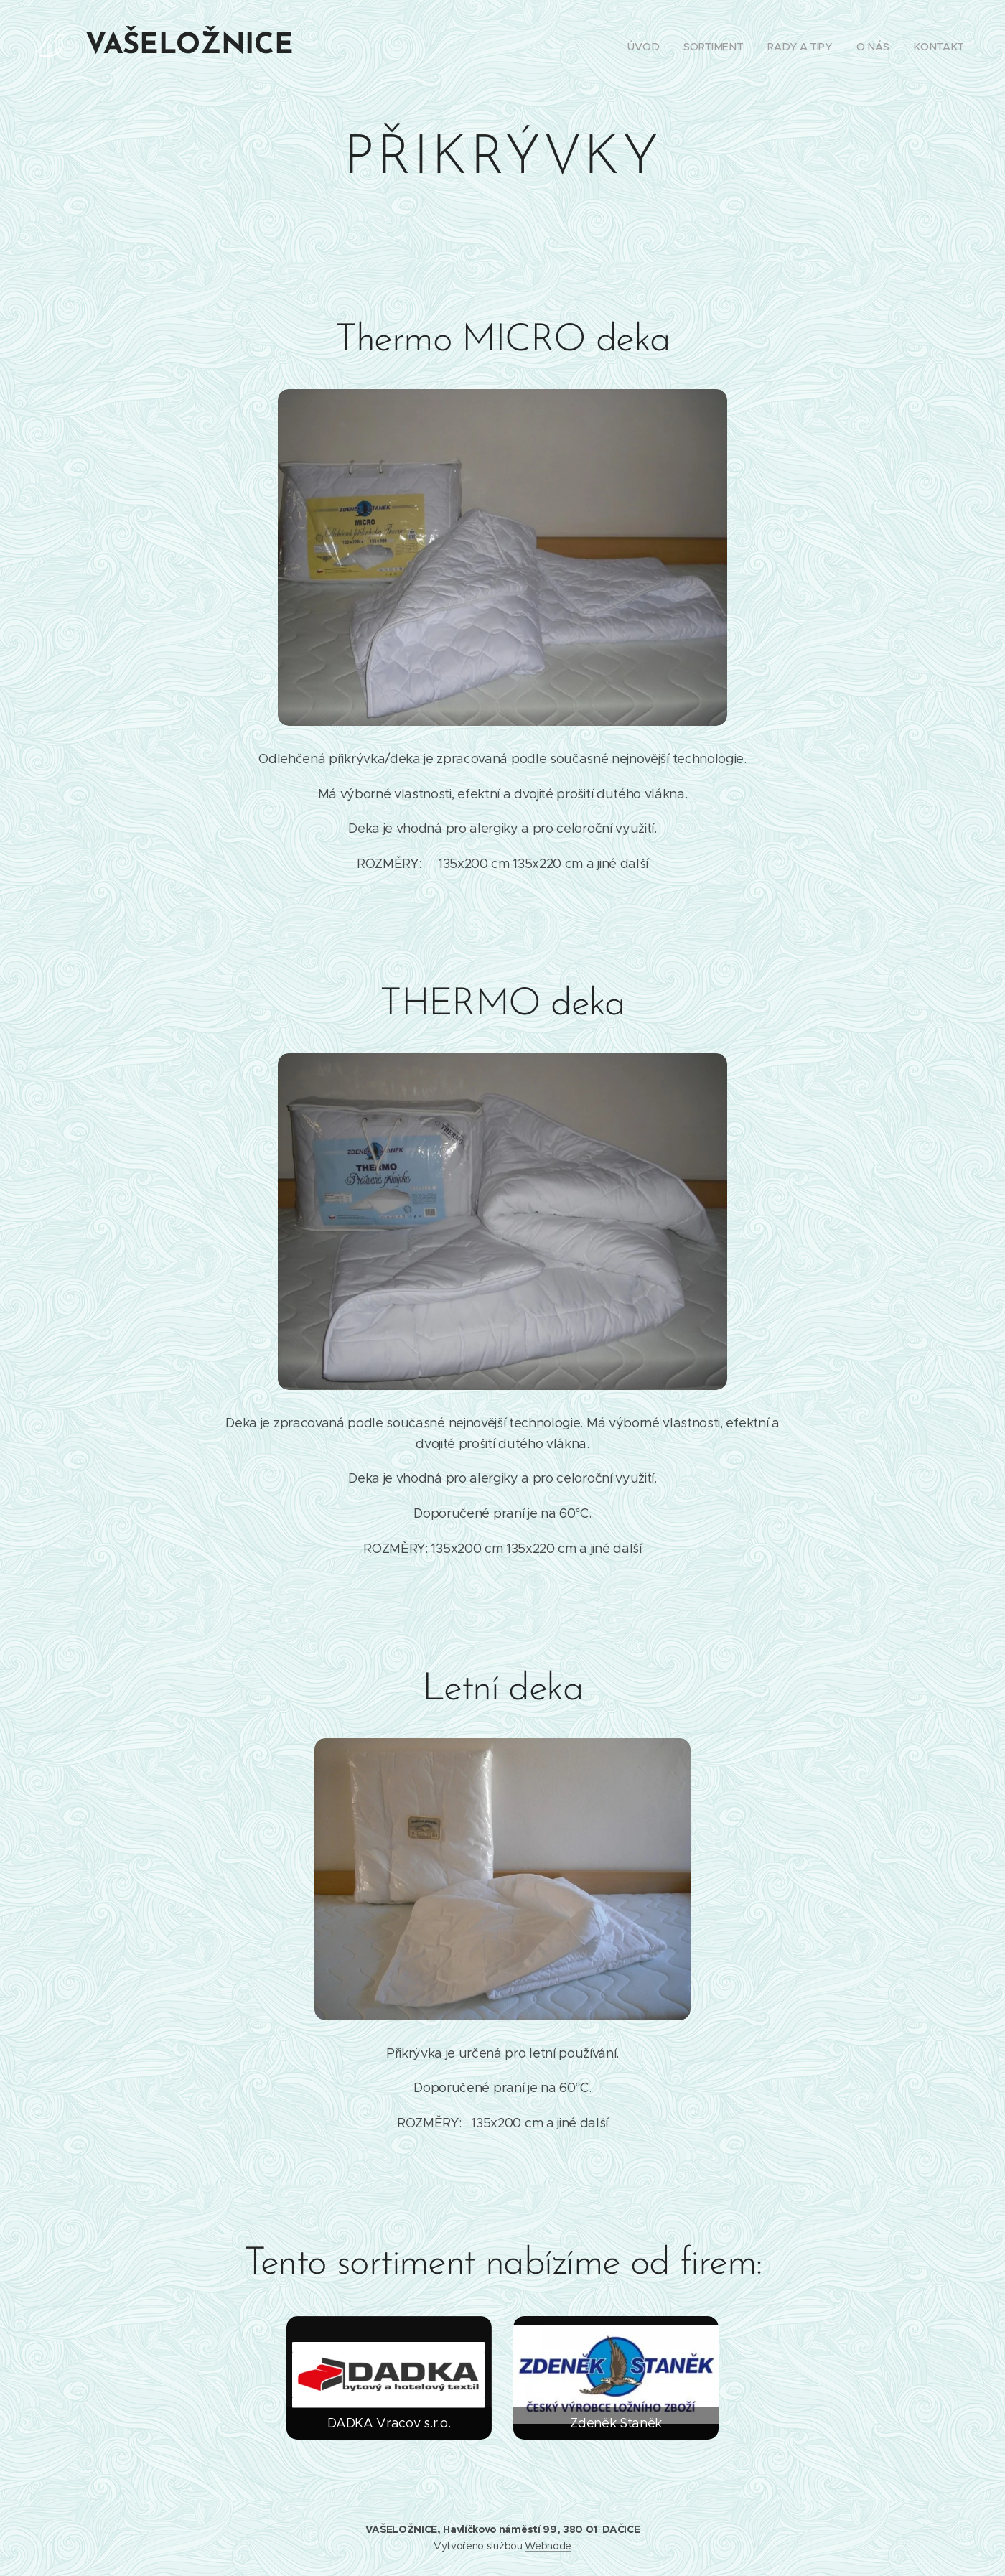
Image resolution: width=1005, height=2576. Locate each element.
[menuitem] (645, 47)
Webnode (548, 2545)
